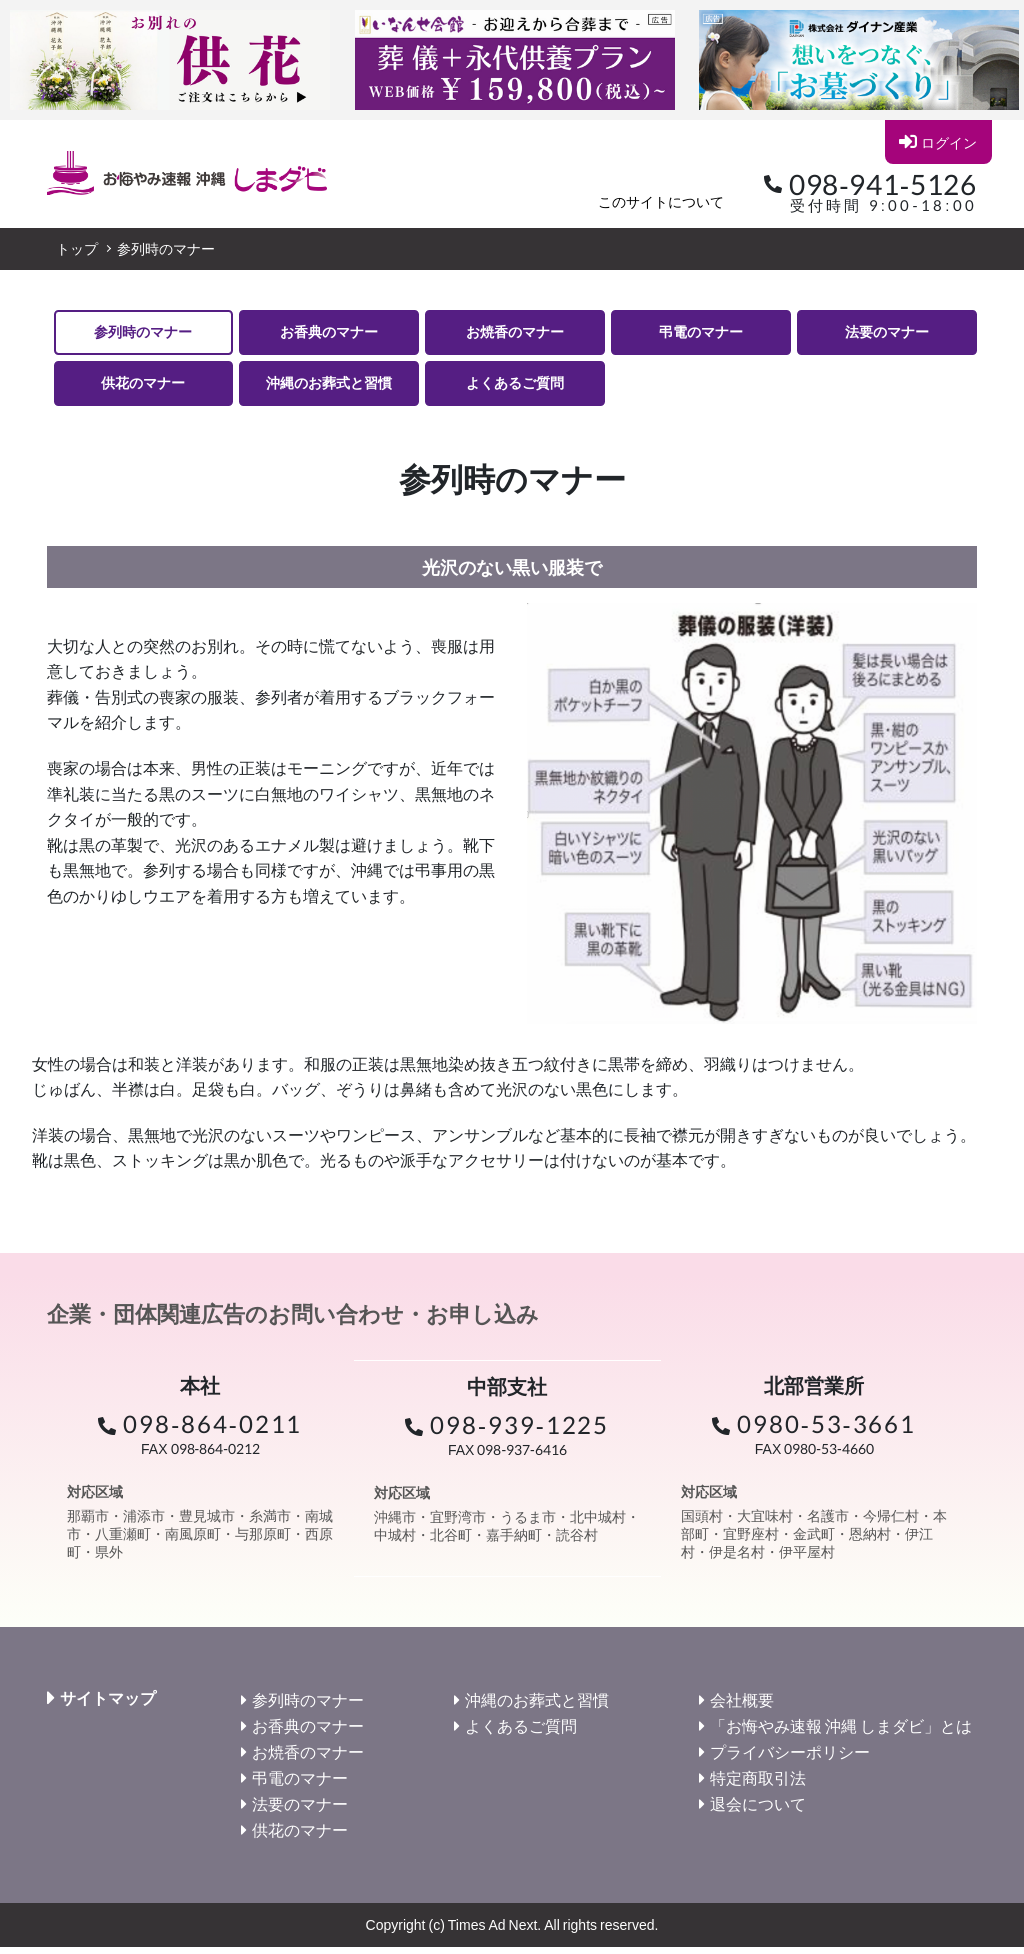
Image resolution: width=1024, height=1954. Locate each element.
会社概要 (742, 1706)
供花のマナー (143, 387)
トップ (77, 248)
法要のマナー (887, 333)
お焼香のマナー (515, 333)
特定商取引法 (758, 1784)
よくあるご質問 (515, 387)
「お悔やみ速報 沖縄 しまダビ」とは (841, 1732)
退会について (758, 1810)
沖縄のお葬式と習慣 (329, 387)
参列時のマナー (143, 333)
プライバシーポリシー (790, 1758)
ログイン (938, 141)
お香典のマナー (329, 333)
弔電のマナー (701, 333)
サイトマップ (108, 1705)
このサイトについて (661, 201)
